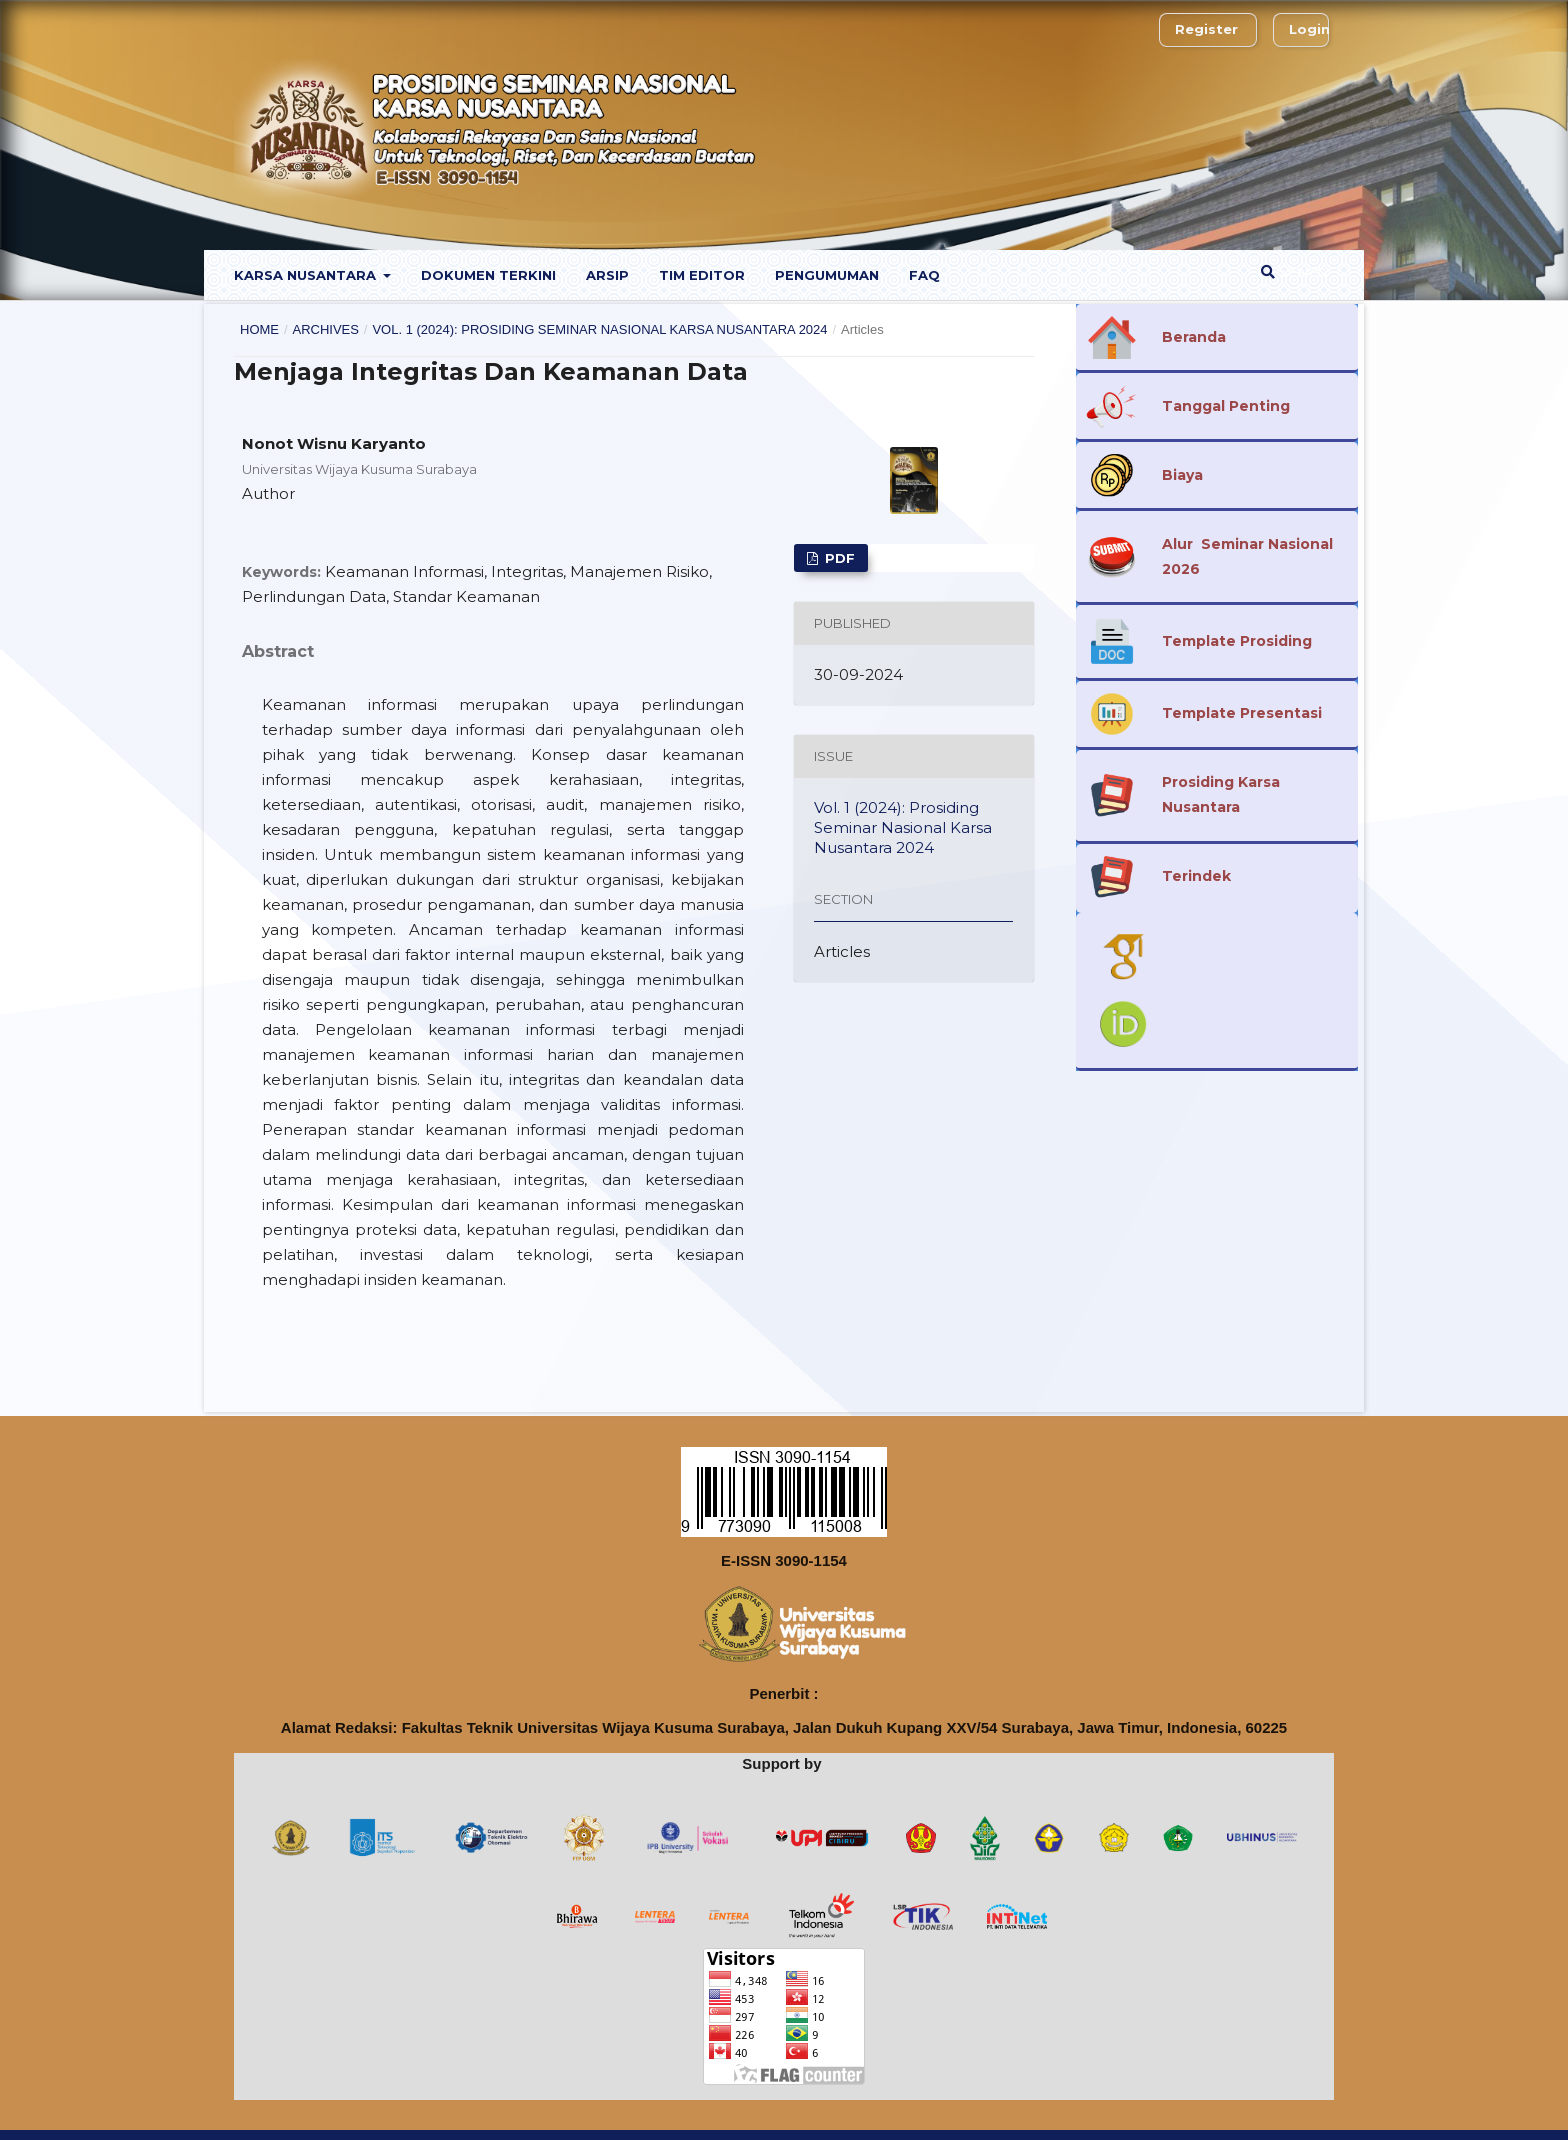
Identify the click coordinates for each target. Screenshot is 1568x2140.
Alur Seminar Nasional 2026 (1247, 556)
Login (1309, 29)
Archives (325, 329)
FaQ (924, 275)
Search (1294, 272)
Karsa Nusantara (307, 275)
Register (1206, 29)
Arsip (607, 275)
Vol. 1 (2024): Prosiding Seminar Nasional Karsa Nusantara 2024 (599, 329)
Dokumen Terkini (488, 275)
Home (259, 329)
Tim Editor (702, 275)
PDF (838, 558)
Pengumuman (827, 275)
